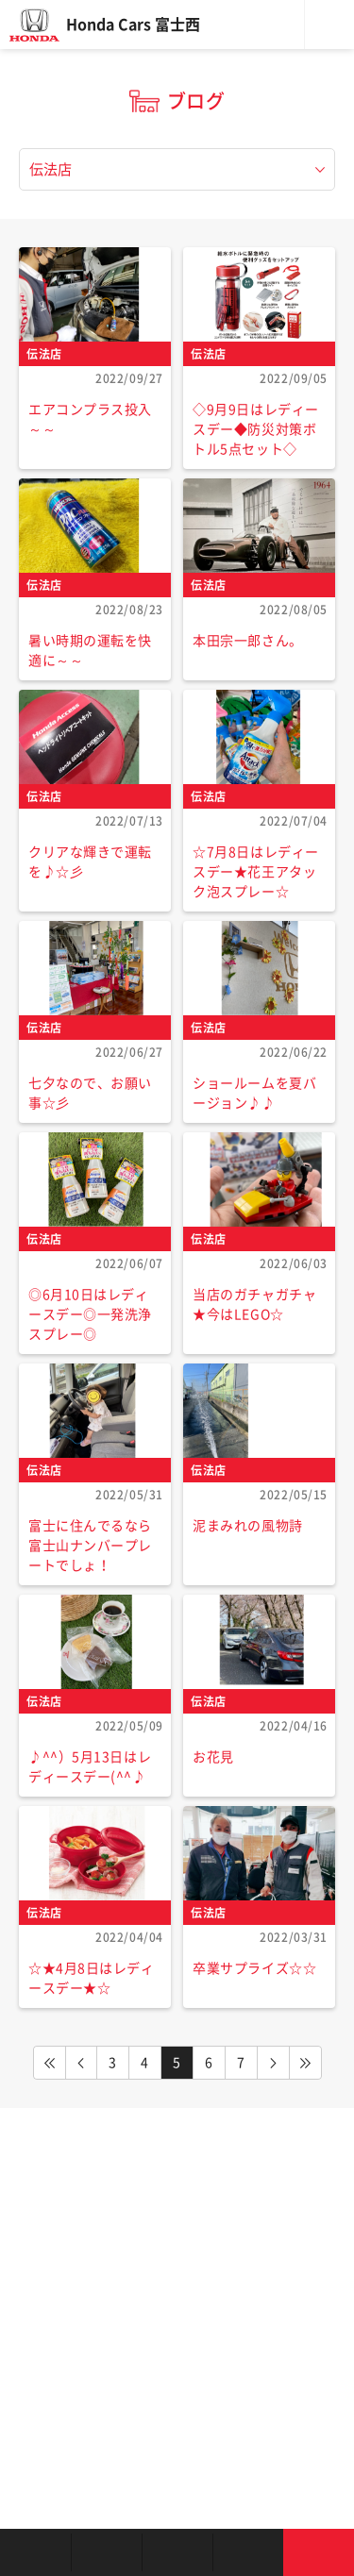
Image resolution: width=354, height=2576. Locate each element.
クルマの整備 (177, 2552)
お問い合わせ (318, 2552)
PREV (81, 2063)
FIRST (49, 2063)
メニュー (329, 24)
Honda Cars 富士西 (133, 24)
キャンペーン (247, 2552)
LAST (306, 2063)
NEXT (274, 2063)
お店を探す (35, 2552)
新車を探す (106, 2552)
